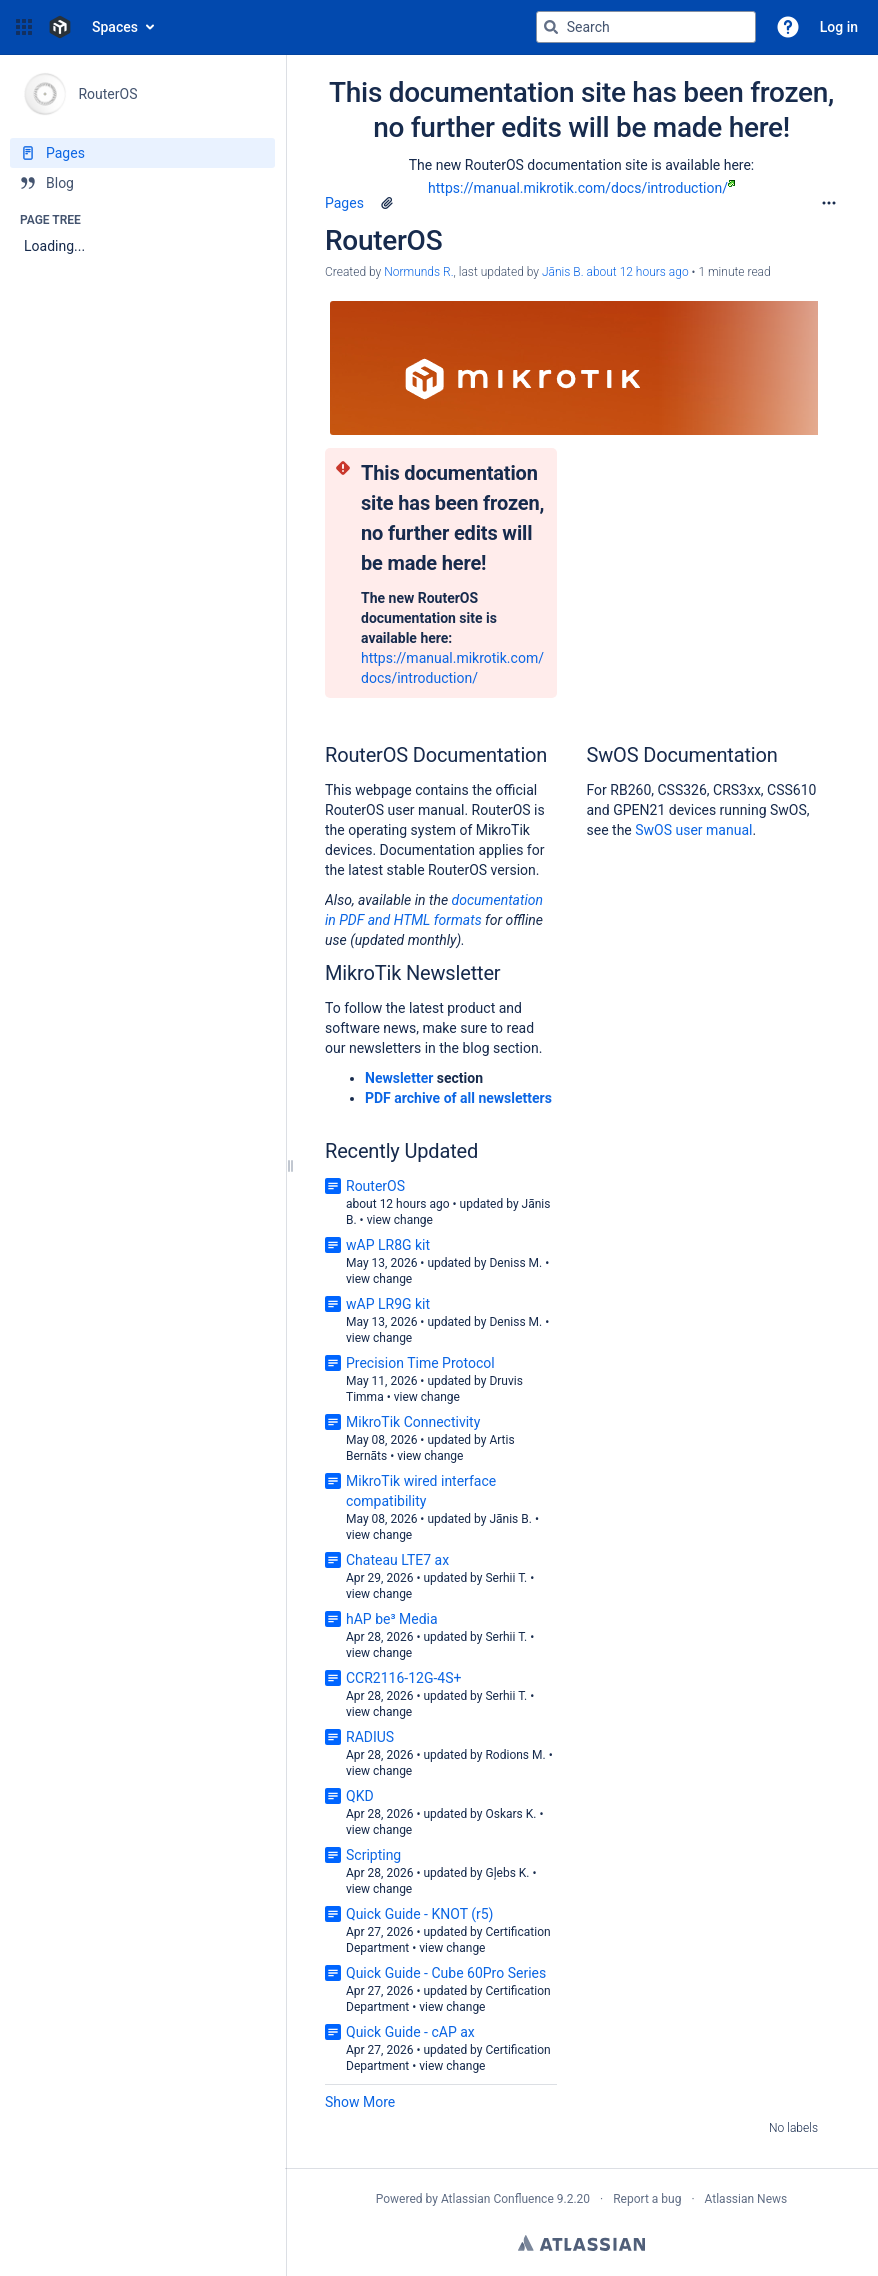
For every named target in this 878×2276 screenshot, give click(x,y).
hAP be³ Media (392, 1619)
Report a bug (647, 2199)
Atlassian (581, 2243)
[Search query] (646, 27)
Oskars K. (510, 1814)
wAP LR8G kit (388, 1245)
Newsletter (399, 1078)
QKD (360, 1796)
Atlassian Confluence (497, 2199)
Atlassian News (746, 2199)
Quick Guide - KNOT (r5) (420, 1914)
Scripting (373, 1855)
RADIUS (370, 1737)
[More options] (829, 203)
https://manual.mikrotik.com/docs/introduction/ (581, 188)
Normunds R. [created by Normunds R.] (418, 272)
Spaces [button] (115, 27)
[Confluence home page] (60, 27)
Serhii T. (506, 1578)
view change (400, 1220)
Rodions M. (515, 1755)
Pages (344, 203)
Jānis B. (510, 1519)
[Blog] (142, 183)
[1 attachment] (387, 203)
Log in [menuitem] (839, 27)
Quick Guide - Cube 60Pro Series (446, 1973)
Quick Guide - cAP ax (410, 2032)
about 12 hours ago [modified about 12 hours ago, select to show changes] (637, 272)
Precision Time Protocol (420, 1363)
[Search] (551, 27)
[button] (24, 27)
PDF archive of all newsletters (458, 1098)
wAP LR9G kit (388, 1304)
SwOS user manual (693, 830)
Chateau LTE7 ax (397, 1560)
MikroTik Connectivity (413, 1422)
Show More (360, 2102)
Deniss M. (515, 1263)
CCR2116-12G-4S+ (403, 1678)
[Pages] (142, 153)
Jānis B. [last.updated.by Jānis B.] (563, 272)
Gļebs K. (507, 1873)
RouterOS (375, 1186)
